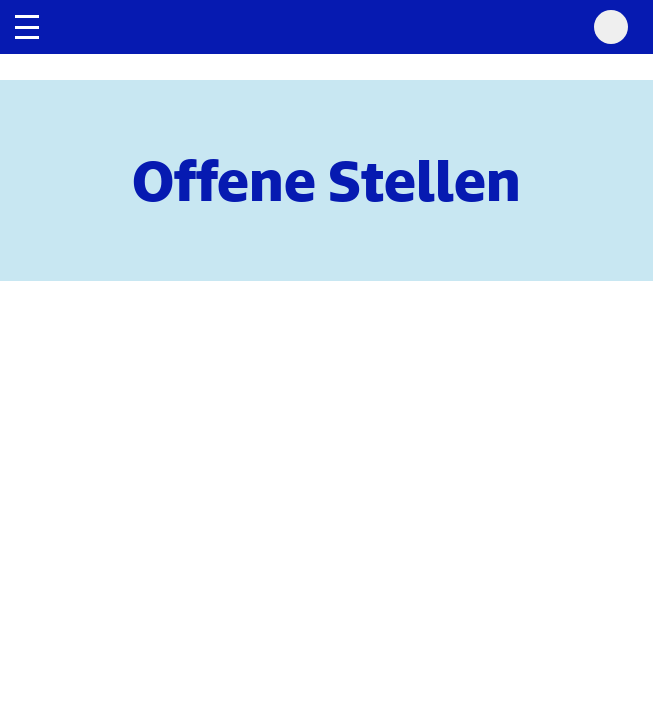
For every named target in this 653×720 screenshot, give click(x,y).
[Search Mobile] (611, 27)
